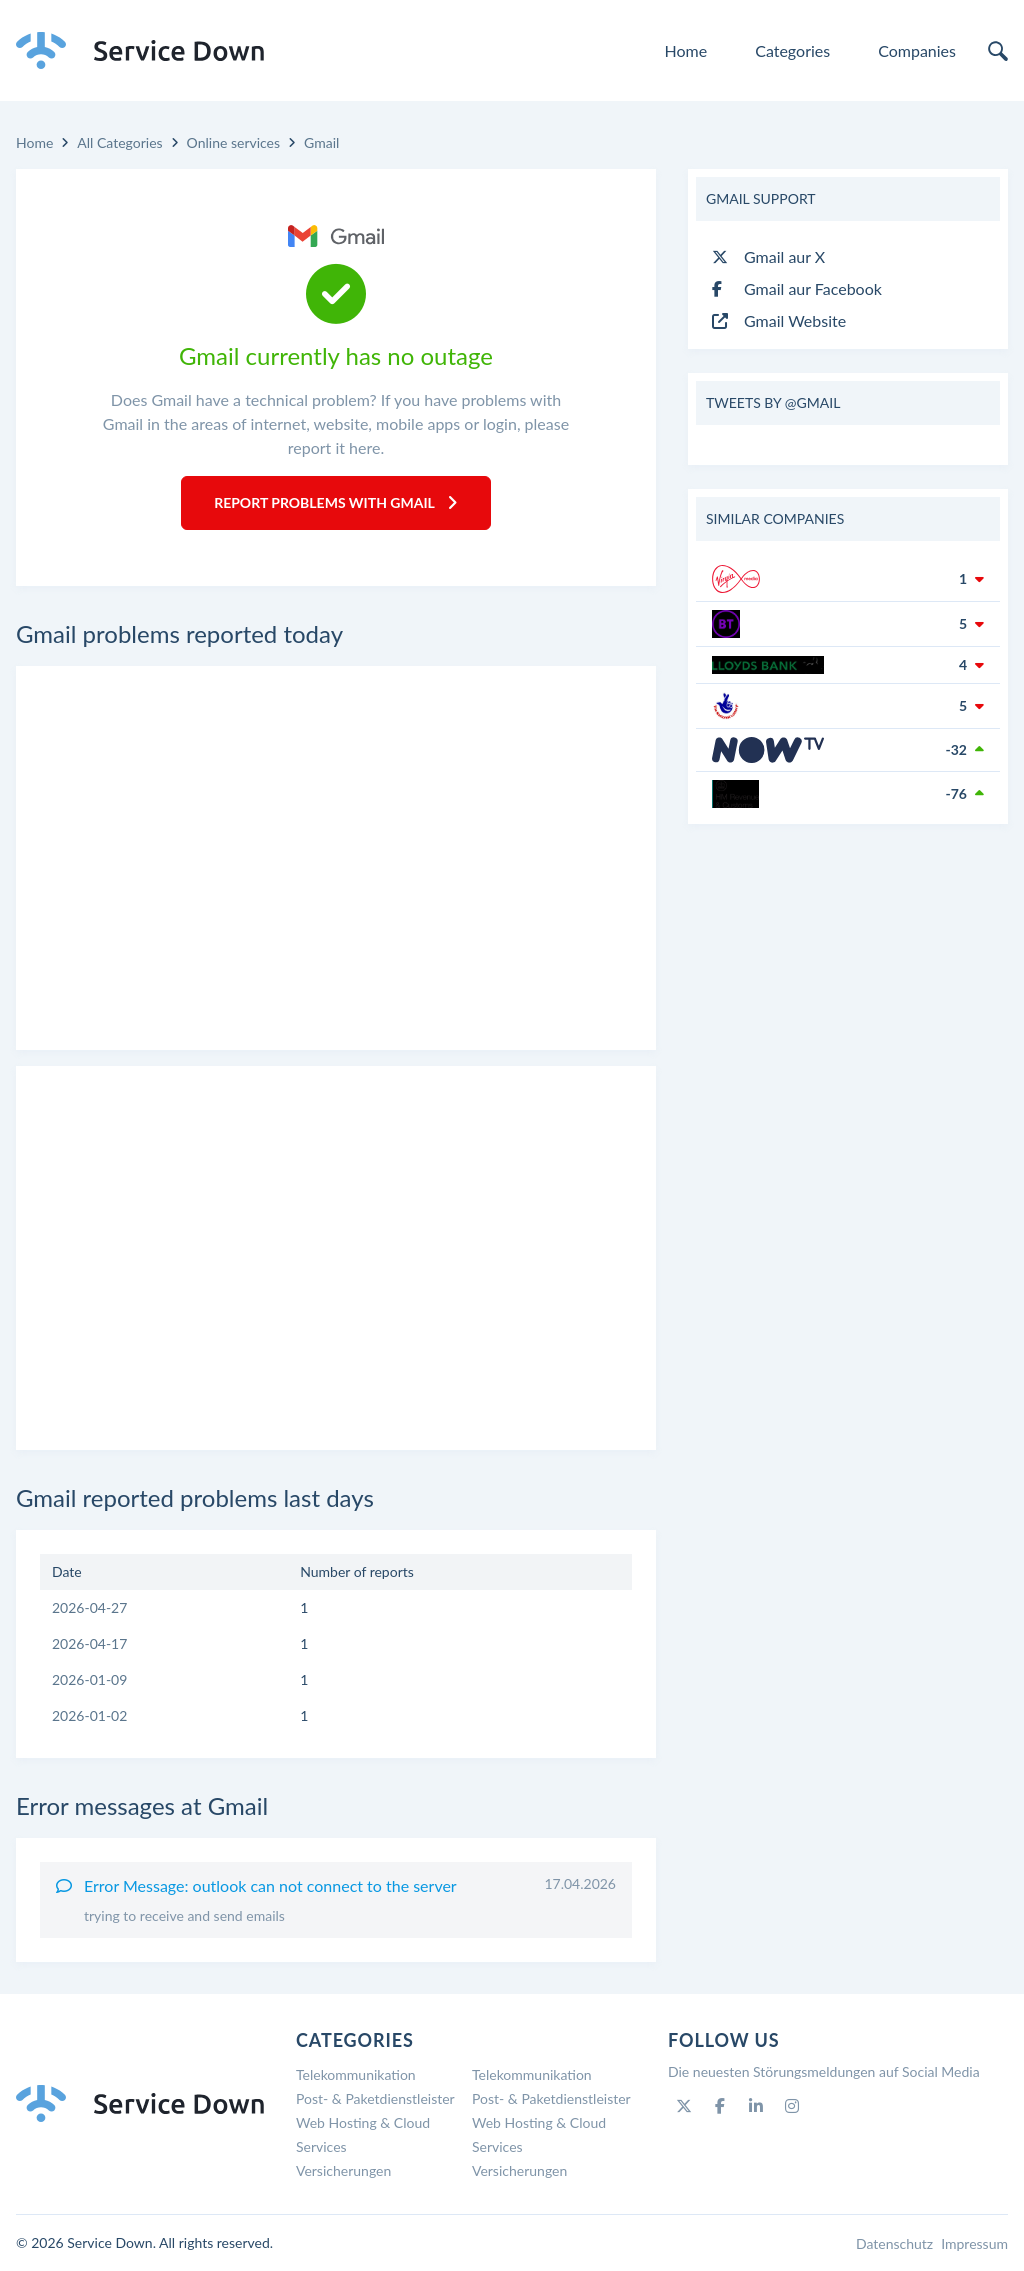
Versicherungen (343, 2170)
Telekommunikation (356, 2074)
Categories (792, 50)
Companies (917, 50)
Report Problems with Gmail (336, 502)
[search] (998, 51)
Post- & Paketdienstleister (375, 2098)
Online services (233, 142)
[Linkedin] (756, 2106)
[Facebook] (720, 2106)
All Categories (119, 142)
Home (686, 50)
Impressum (974, 2243)
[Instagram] (792, 2106)
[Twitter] (684, 2106)
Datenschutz (894, 2243)
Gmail (321, 142)
